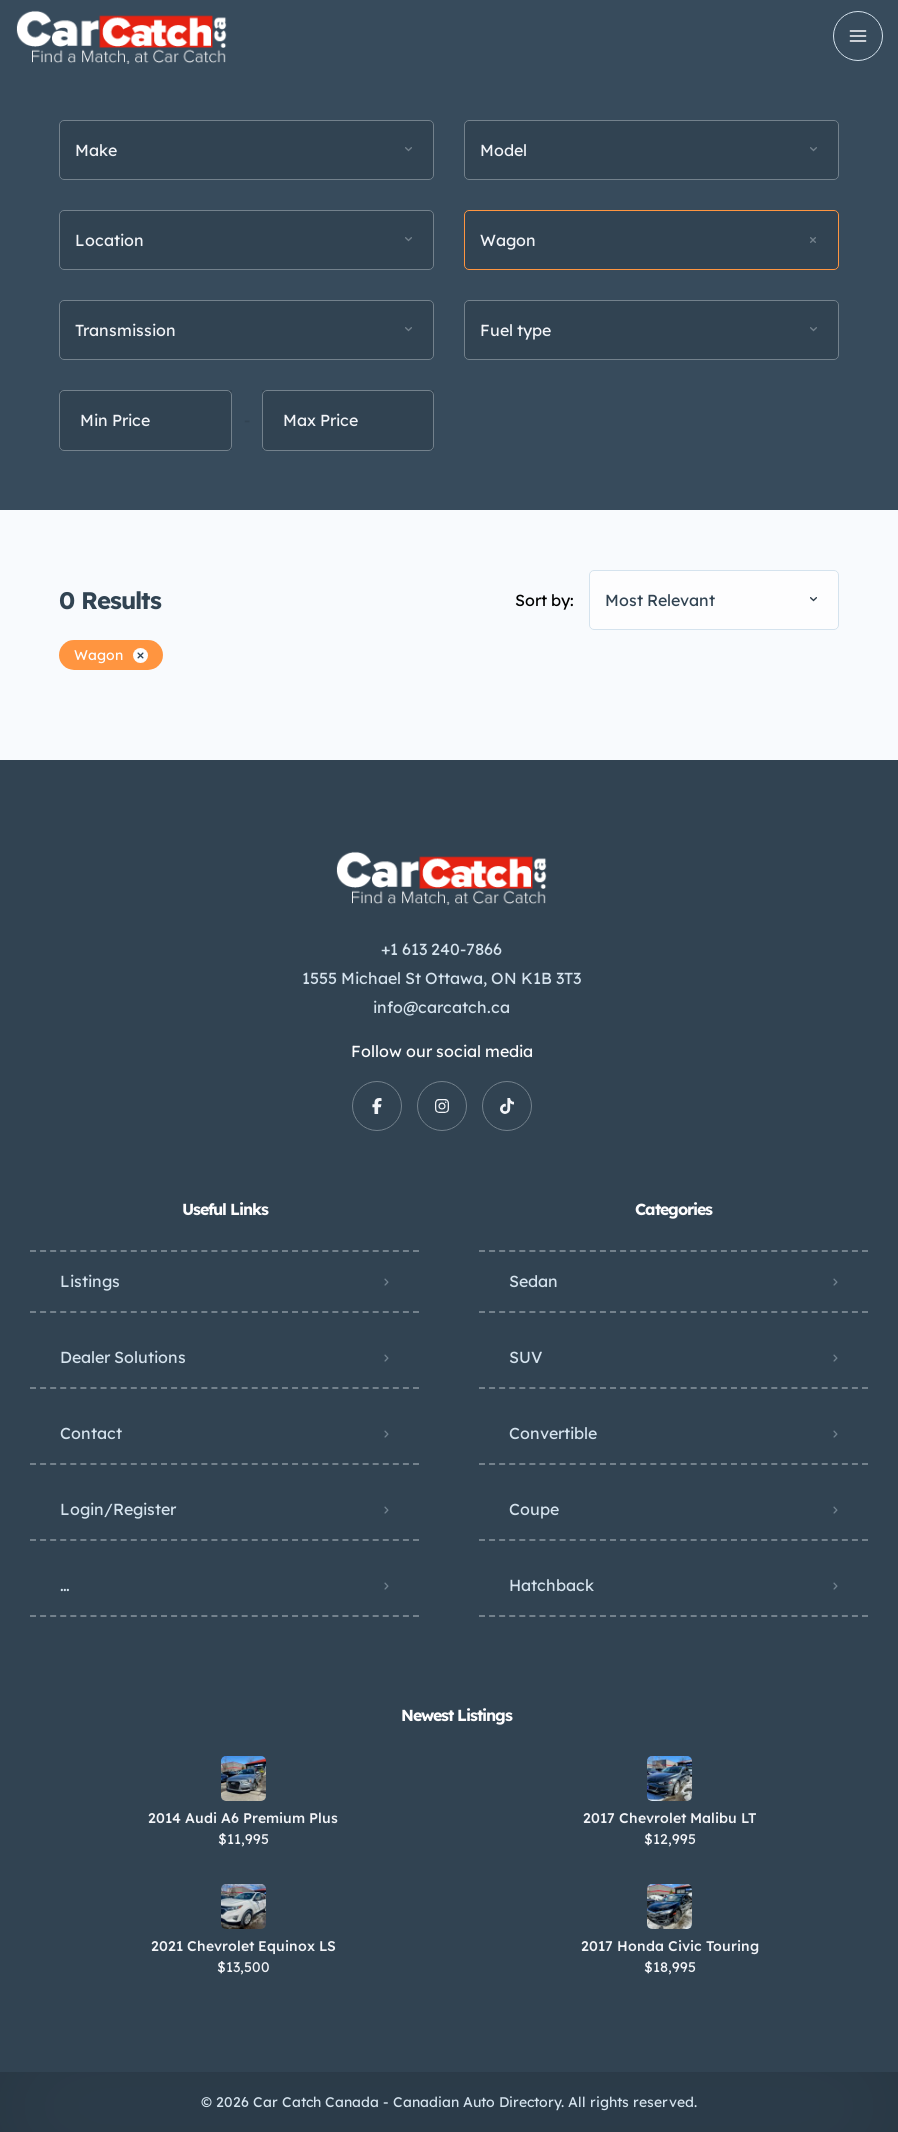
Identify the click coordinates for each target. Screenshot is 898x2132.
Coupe (534, 1509)
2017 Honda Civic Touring (670, 1946)
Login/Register (118, 1509)
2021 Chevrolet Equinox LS (243, 1946)
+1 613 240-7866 (441, 949)
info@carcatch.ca (441, 1007)
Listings (90, 1281)
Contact (91, 1433)
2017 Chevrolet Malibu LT (669, 1818)
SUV (525, 1357)
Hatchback (551, 1585)
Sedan (533, 1281)
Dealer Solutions (123, 1357)
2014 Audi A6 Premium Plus (243, 1818)
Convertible (553, 1433)
